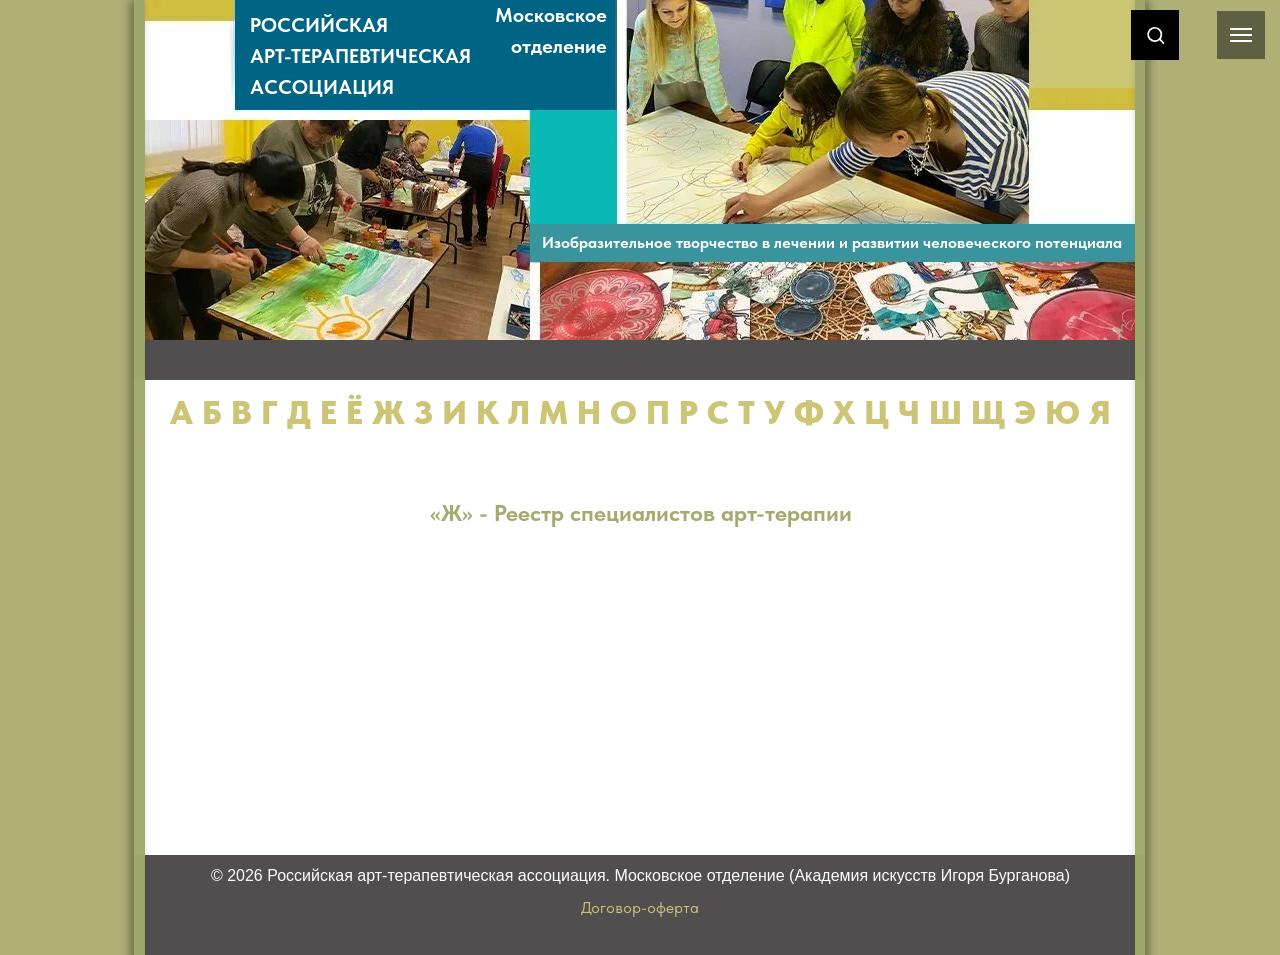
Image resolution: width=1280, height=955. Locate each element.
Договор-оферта (640, 907)
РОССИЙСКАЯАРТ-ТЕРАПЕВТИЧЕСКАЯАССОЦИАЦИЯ (360, 56)
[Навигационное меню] (1241, 35)
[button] (1155, 34)
